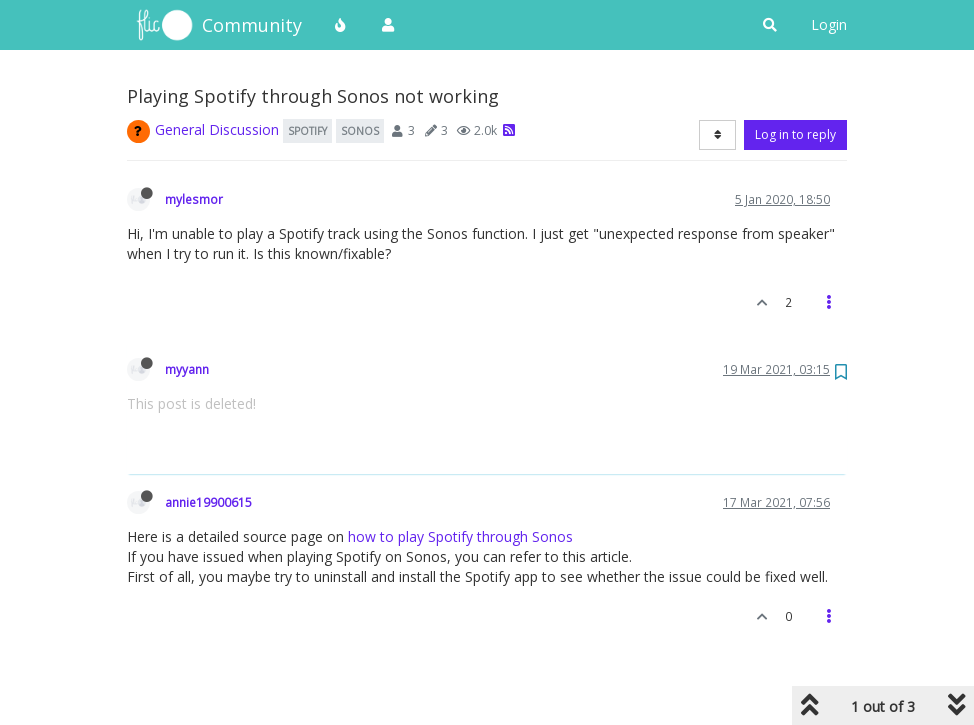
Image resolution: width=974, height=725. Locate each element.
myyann (187, 369)
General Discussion (217, 129)
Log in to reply (795, 134)
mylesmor (194, 199)
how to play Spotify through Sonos (460, 536)
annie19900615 (208, 502)
